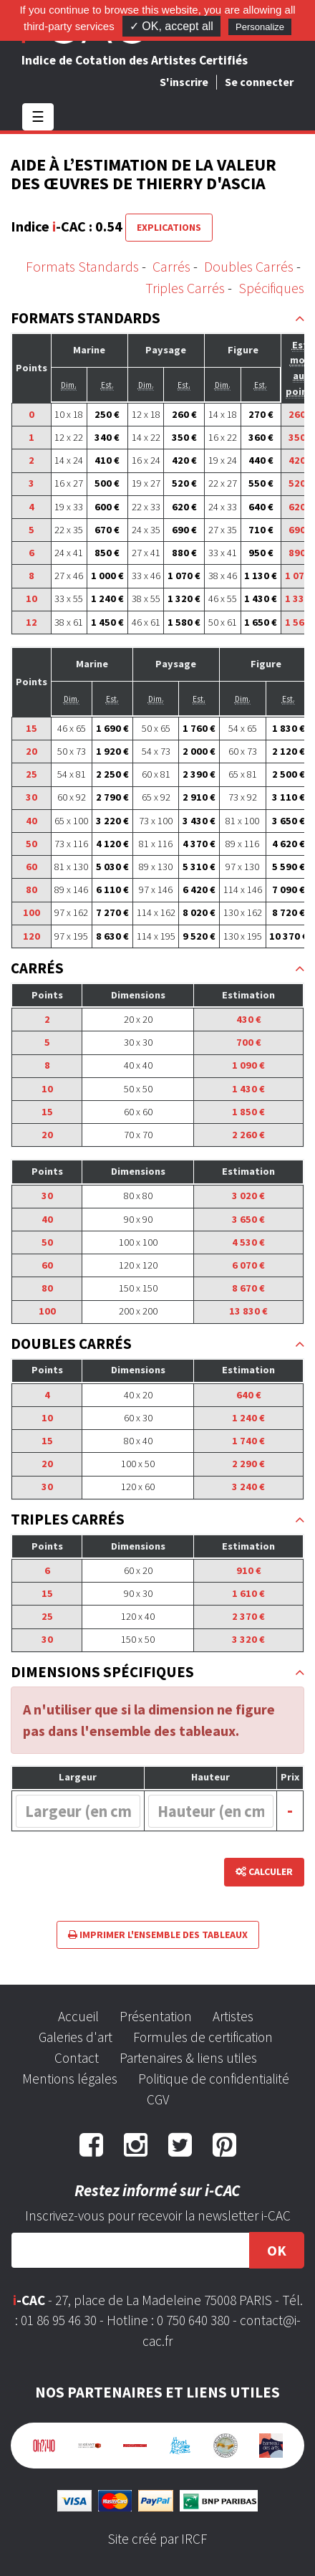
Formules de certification (203, 2037)
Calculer (264, 1871)
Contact (76, 2057)
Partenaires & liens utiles (188, 2057)
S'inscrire (184, 82)
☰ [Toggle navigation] (38, 116)
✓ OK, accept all (171, 26)
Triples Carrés (185, 288)
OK (276, 2250)
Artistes (233, 2016)
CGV (158, 2099)
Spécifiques (271, 288)
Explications (169, 227)
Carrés (171, 266)
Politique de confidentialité (213, 2078)
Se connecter (259, 82)
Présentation (156, 2016)
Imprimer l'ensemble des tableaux (158, 1934)
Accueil (78, 2016)
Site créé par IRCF (157, 2538)
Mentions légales (69, 2078)
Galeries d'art (75, 2037)
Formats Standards (82, 266)
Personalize (260, 27)
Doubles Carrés (249, 266)
